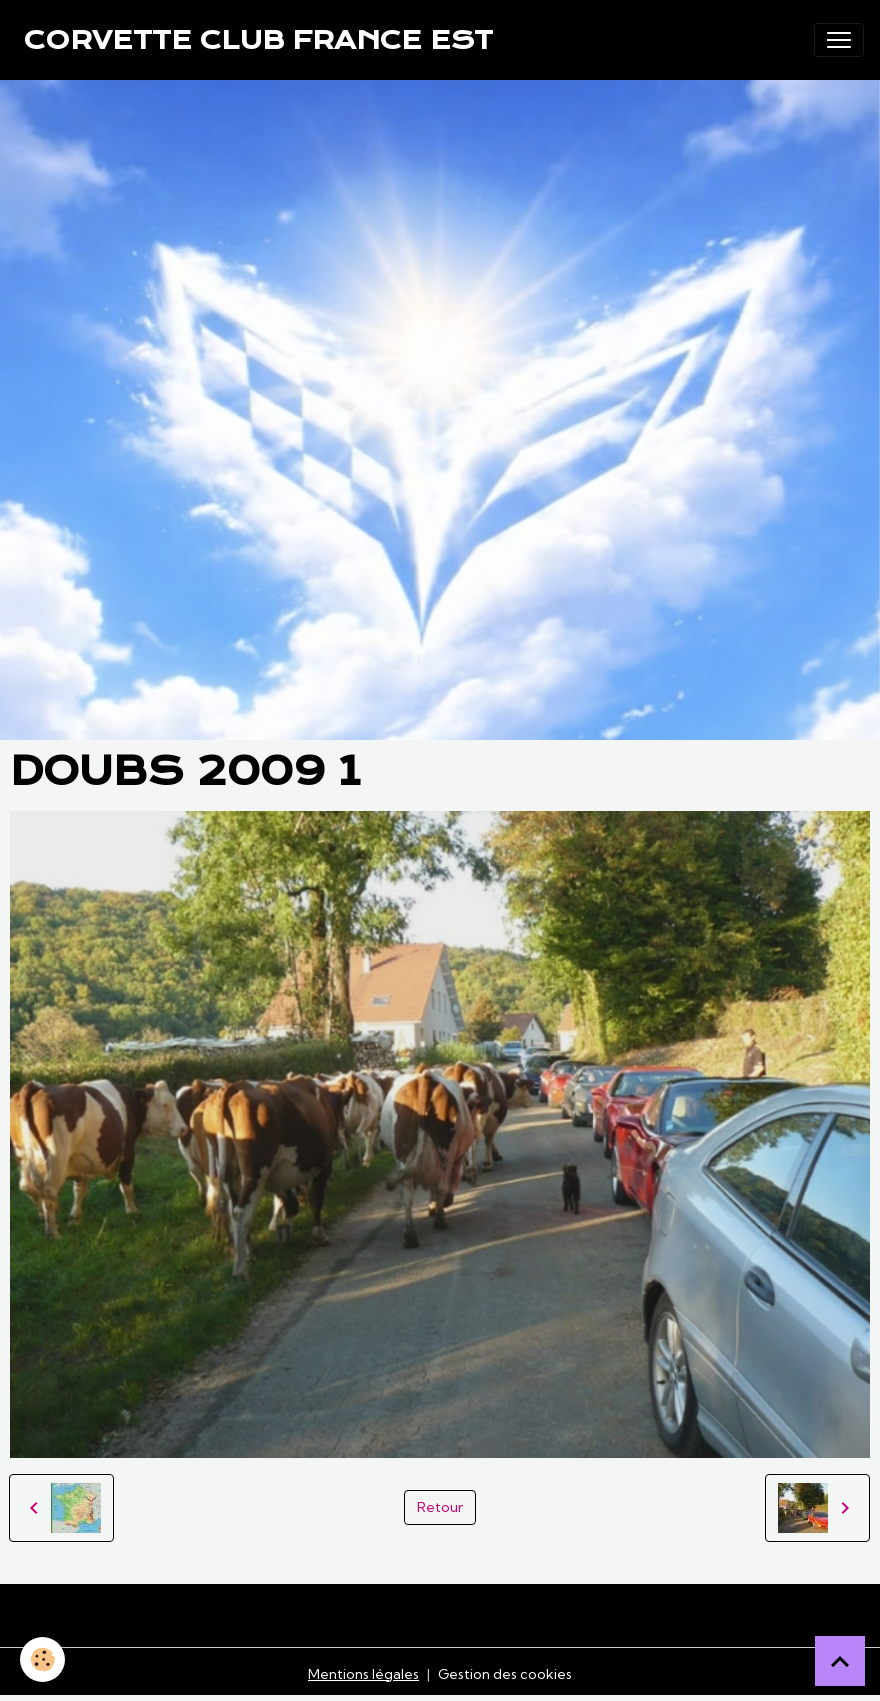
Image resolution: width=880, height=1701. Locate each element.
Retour (440, 1507)
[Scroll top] (840, 1661)
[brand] (258, 40)
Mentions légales (363, 1674)
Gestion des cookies (505, 1674)
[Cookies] (42, 1659)
